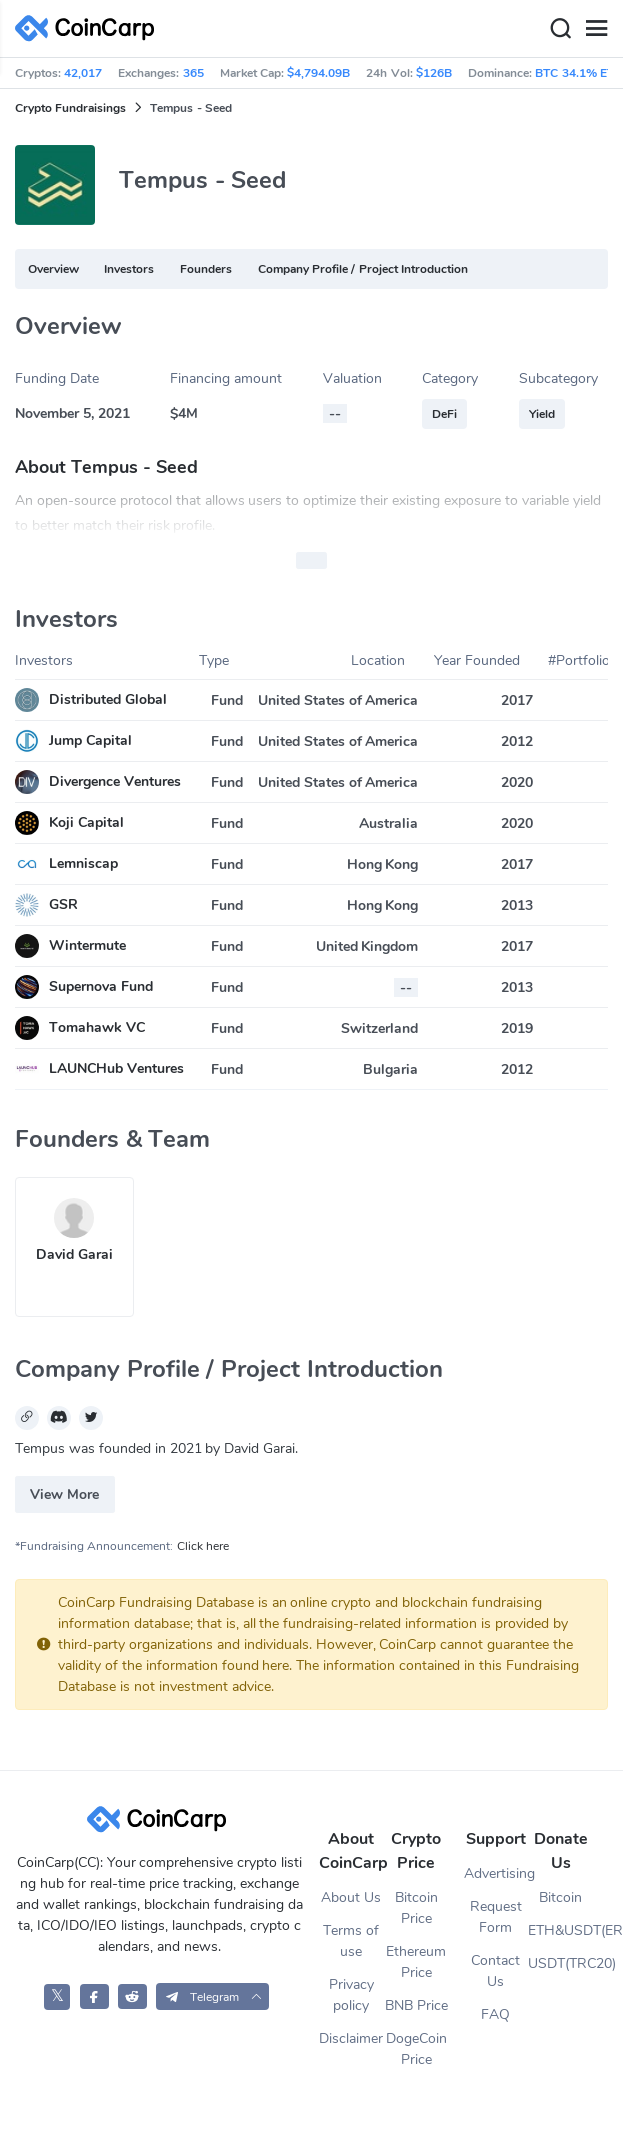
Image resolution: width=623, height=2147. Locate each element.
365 (193, 73)
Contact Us (495, 1971)
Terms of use (351, 1941)
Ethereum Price (416, 1962)
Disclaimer (351, 2038)
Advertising (496, 1873)
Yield (542, 414)
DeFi (444, 414)
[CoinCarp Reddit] (132, 1996)
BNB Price (416, 2005)
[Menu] (596, 29)
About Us (351, 1897)
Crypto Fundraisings (70, 108)
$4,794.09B (318, 73)
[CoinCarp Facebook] (94, 1996)
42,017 (83, 73)
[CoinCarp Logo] (90, 28)
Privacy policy (351, 1995)
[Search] (560, 29)
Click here (203, 1546)
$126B (434, 73)
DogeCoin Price (416, 2049)
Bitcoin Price (416, 1908)
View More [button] (64, 1494)
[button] (212, 1996)
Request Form (496, 1917)
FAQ (495, 2014)
